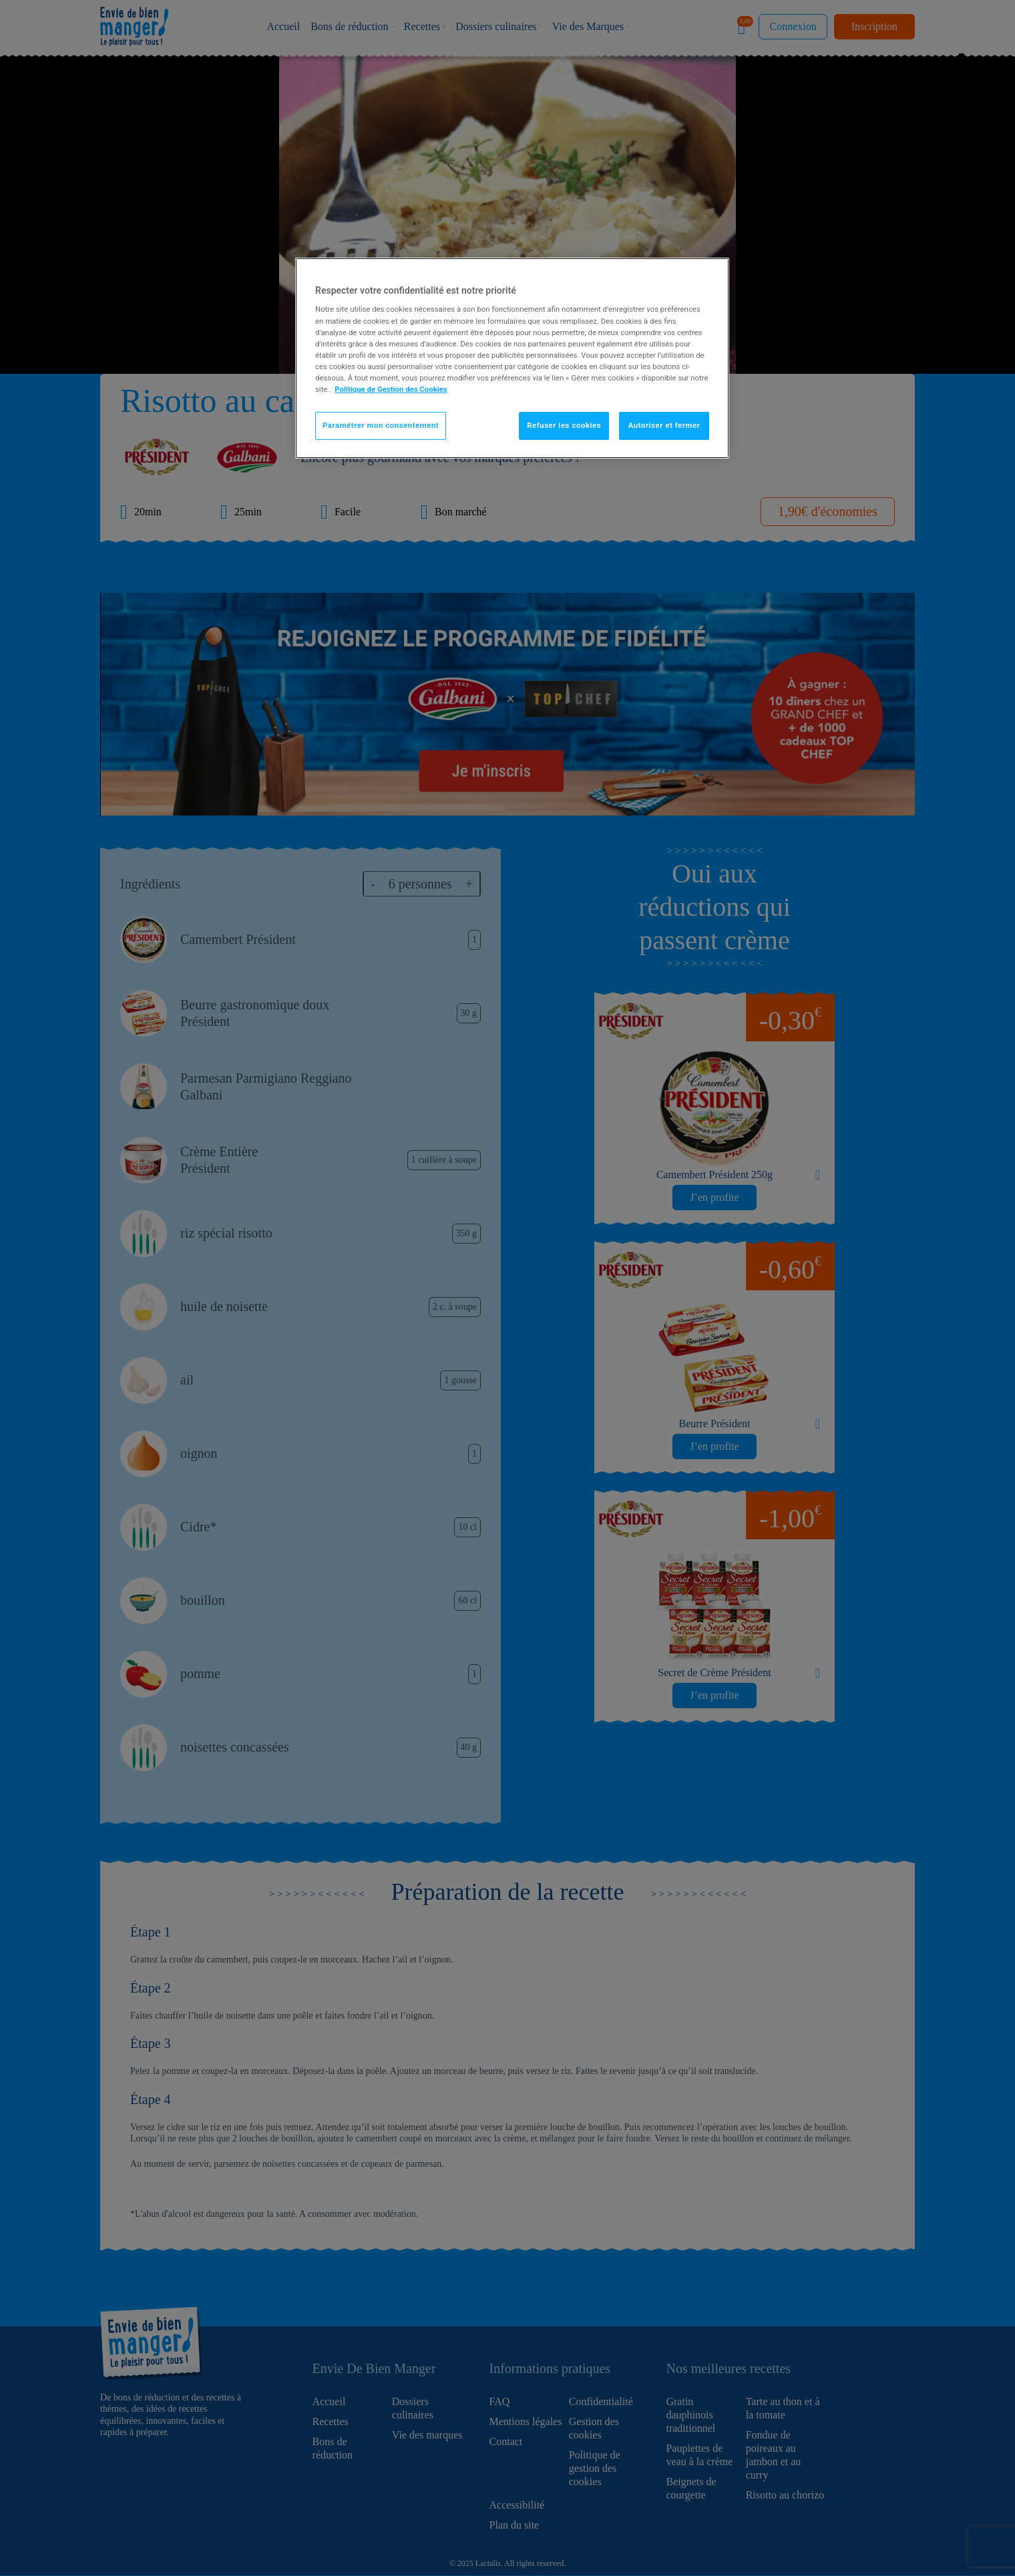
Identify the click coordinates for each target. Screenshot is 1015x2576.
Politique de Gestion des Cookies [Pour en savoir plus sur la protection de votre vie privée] (391, 389)
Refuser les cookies (564, 425)
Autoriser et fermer (664, 425)
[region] (512, 358)
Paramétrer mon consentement (381, 425)
